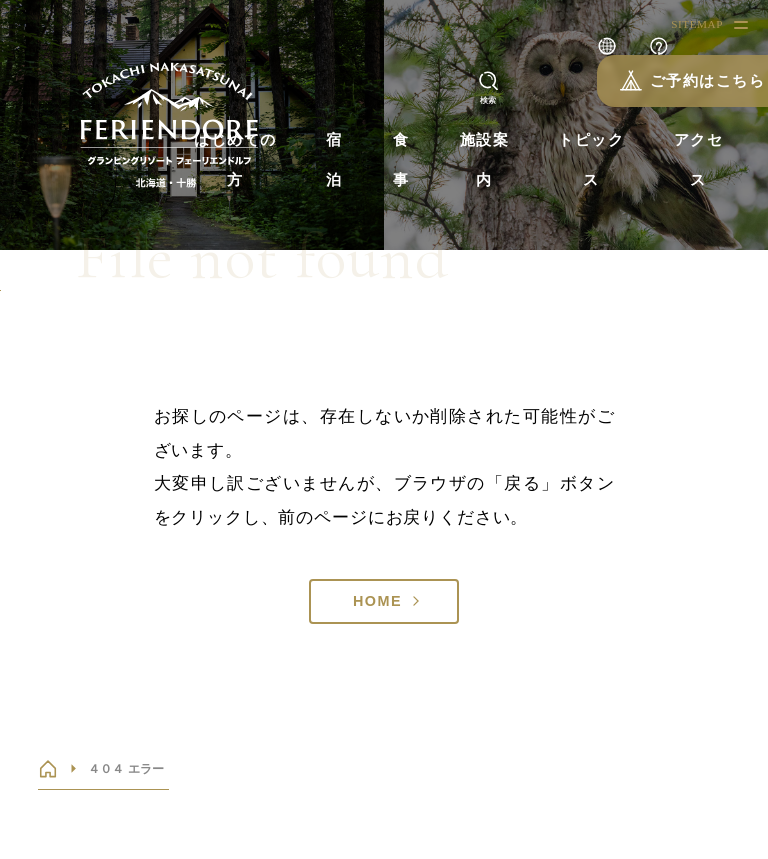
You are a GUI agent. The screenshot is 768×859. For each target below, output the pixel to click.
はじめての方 (235, 160)
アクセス (699, 160)
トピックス (591, 160)
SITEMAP (697, 24)
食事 (401, 160)
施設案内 (485, 160)
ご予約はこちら (668, 80)
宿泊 (334, 160)
